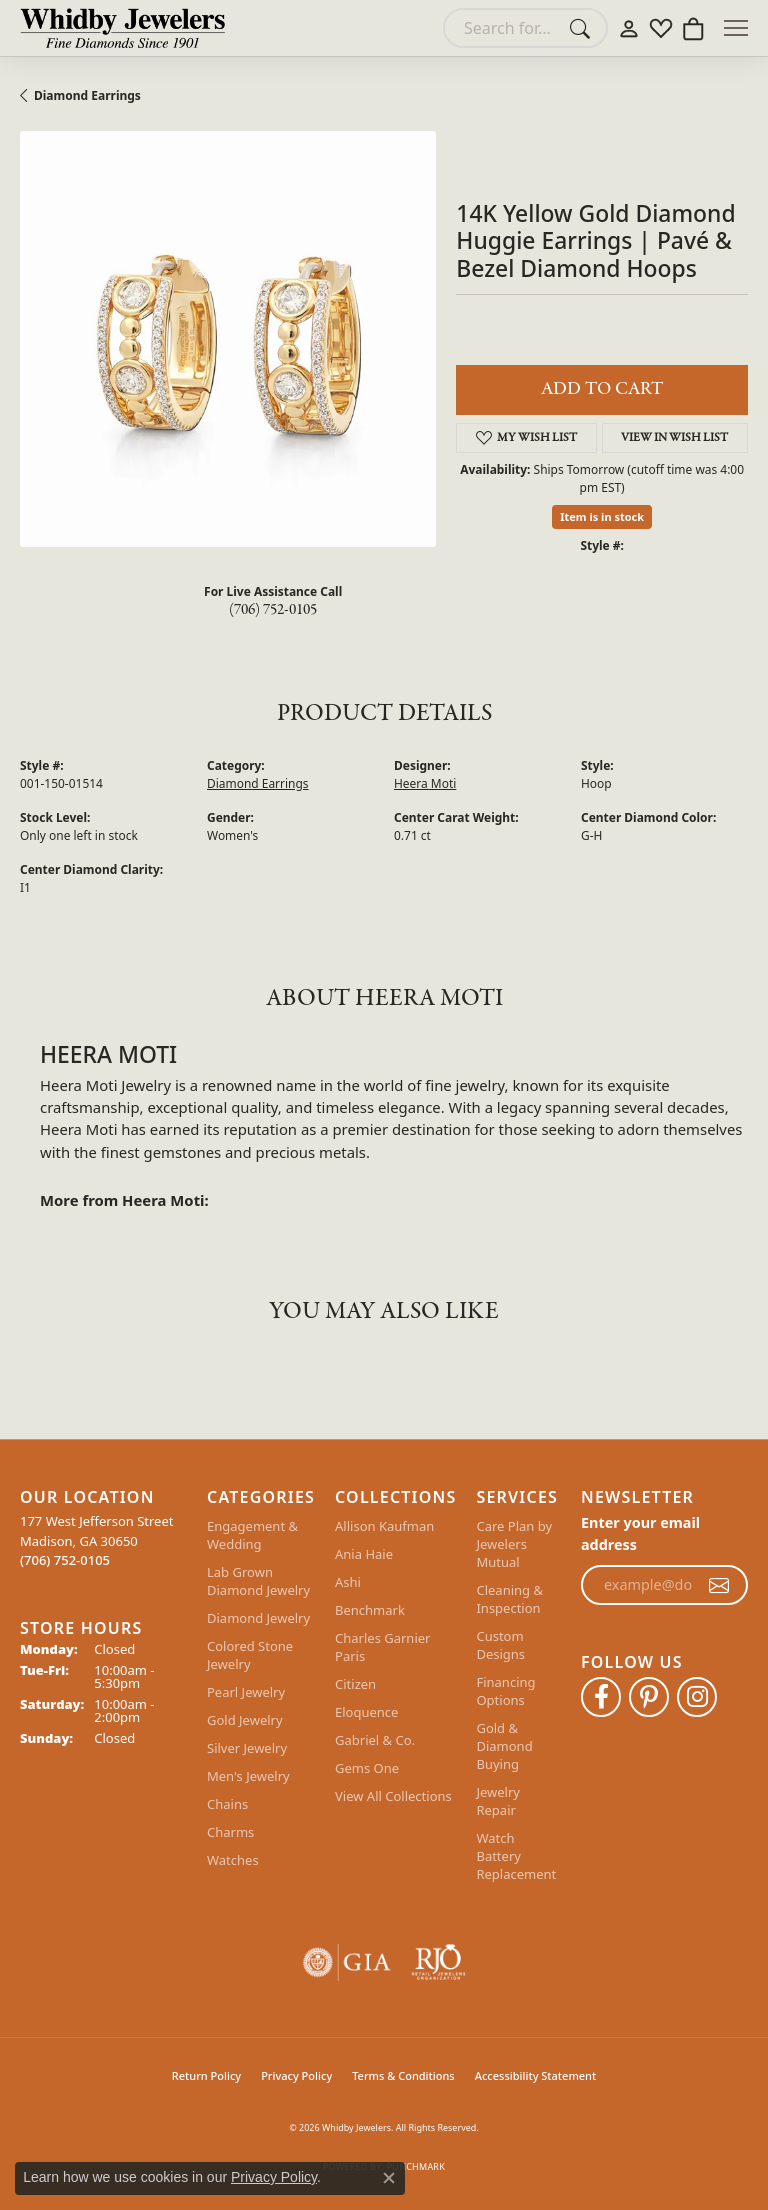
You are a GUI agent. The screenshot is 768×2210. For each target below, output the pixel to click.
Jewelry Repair (498, 1801)
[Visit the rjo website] (438, 1962)
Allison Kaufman (384, 1526)
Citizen (355, 1684)
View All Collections (393, 1796)
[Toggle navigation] (736, 28)
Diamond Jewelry (258, 1618)
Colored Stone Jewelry (250, 1655)
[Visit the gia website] (347, 1962)
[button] (629, 28)
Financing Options (505, 1691)
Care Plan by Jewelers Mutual (514, 1544)
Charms (230, 1832)
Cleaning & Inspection (509, 1599)
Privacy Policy (296, 2075)
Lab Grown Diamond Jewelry (258, 1581)
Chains (227, 1804)
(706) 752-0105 (273, 610)
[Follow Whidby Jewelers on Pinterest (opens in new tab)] (649, 1697)
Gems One (367, 1768)
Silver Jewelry (247, 1748)
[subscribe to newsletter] (719, 1585)
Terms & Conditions (403, 2075)
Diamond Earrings (87, 95)
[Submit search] (583, 28)
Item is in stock (602, 516)
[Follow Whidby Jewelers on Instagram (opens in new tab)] (697, 1697)
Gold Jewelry (245, 1720)
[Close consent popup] (389, 2178)
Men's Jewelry (248, 1776)
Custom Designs (500, 1645)
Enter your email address (640, 1533)
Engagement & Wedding (252, 1535)
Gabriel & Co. (375, 1740)
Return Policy (206, 2075)
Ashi (348, 1582)
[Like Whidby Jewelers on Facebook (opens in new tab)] (601, 1697)
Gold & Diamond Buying (504, 1746)
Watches (233, 1860)
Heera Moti (425, 783)
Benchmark (370, 1610)
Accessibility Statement (536, 2075)
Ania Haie (364, 1554)
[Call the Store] (65, 1560)
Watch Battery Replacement (516, 1856)
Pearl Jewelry (246, 1692)
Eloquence (366, 1712)
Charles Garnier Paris (382, 1647)
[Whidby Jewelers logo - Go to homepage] (122, 28)
